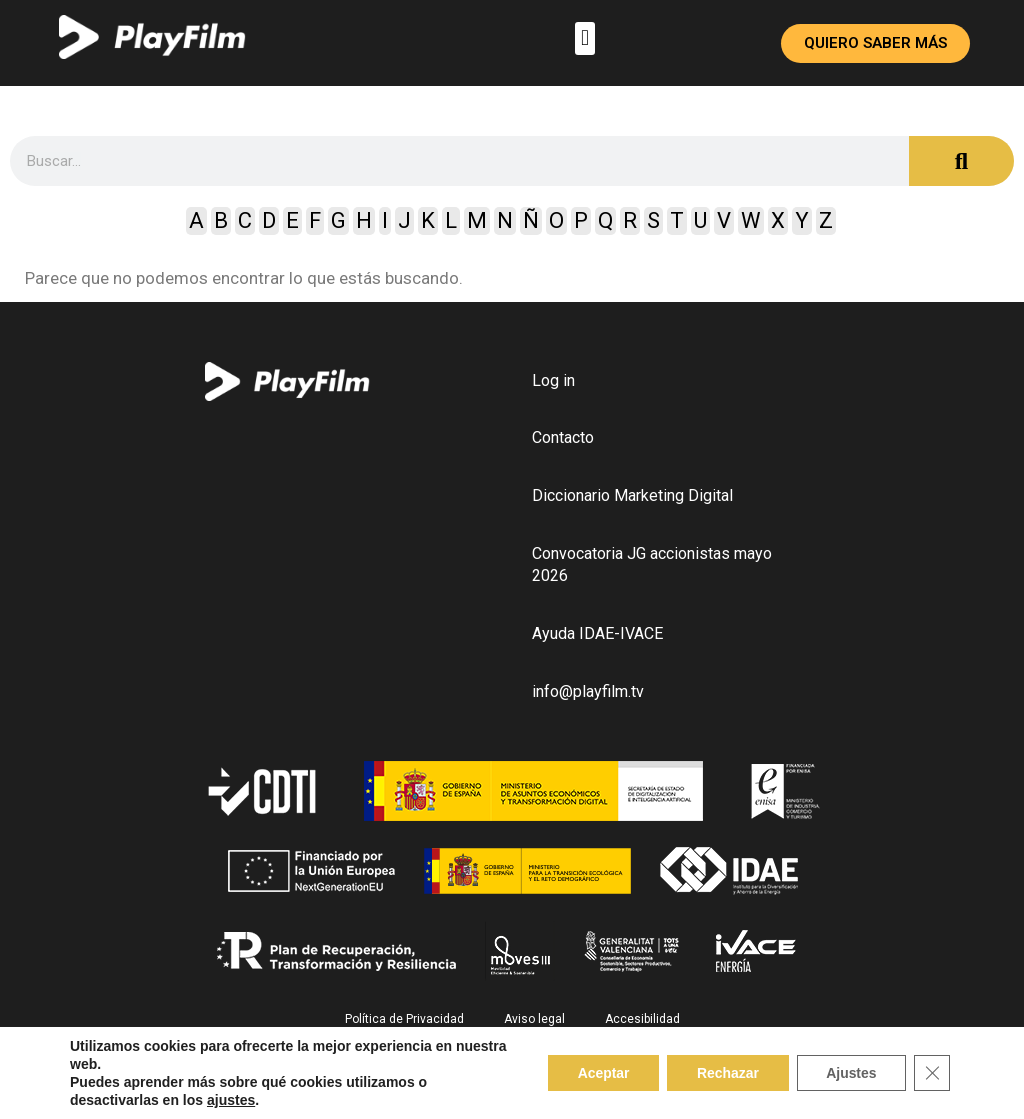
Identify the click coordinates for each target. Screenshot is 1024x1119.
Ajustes (850, 1073)
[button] (584, 38)
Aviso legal (534, 1020)
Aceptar (601, 1073)
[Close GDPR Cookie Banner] (932, 1073)
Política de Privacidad (404, 1020)
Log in (553, 380)
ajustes (231, 1100)
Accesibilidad (642, 1020)
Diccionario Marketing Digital (632, 496)
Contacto (563, 438)
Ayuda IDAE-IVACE (597, 634)
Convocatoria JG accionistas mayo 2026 (652, 565)
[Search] (961, 161)
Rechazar (726, 1073)
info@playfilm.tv (588, 692)
